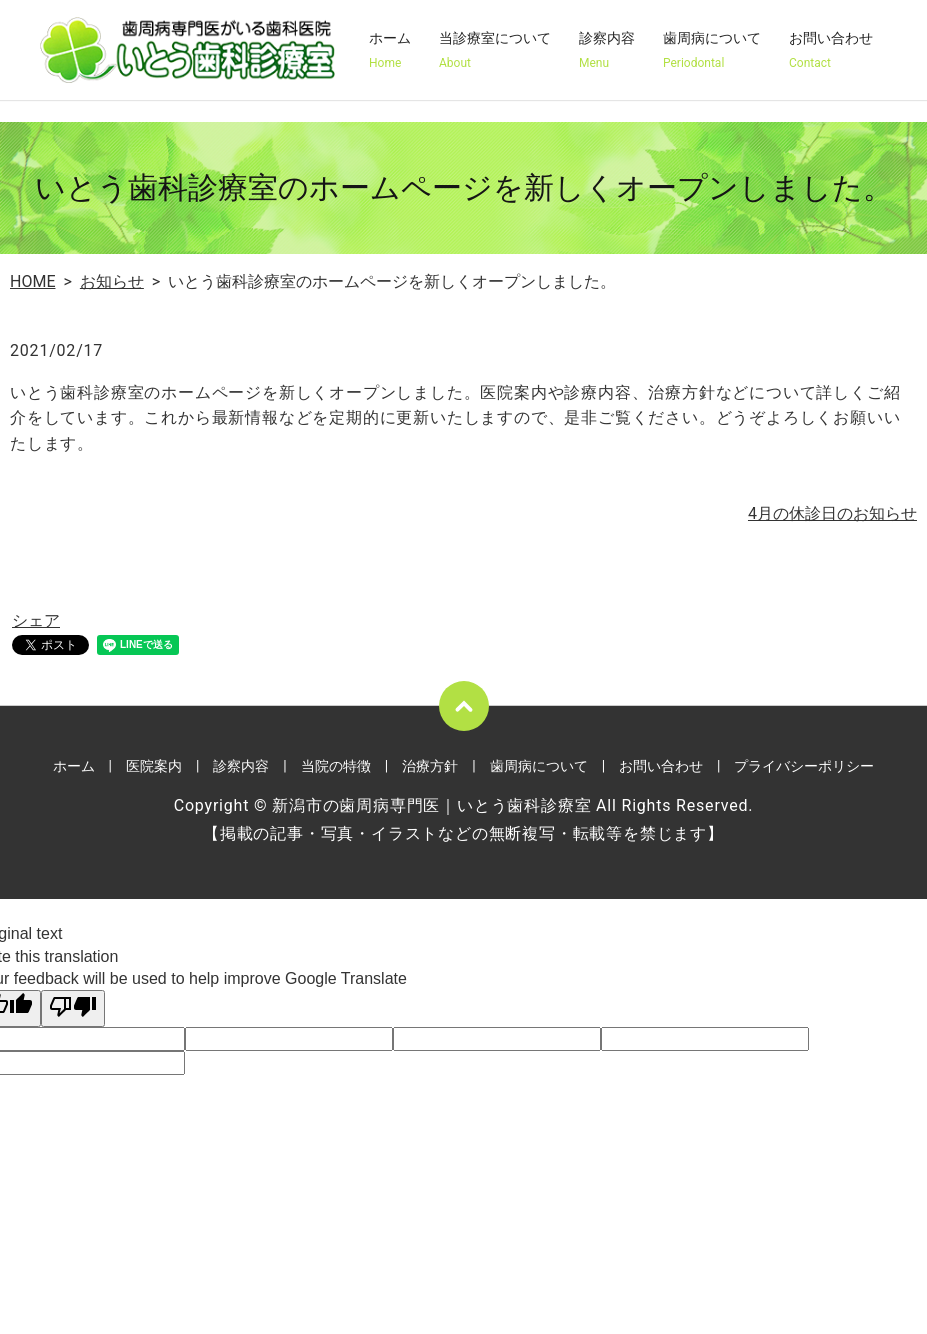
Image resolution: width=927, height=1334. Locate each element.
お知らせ (112, 281)
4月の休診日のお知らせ (832, 513)
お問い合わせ (831, 51)
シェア (36, 620)
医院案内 (154, 766)
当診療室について (495, 51)
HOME (32, 281)
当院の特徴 (336, 766)
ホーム (390, 51)
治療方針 (430, 766)
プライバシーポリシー (804, 766)
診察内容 (607, 51)
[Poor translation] (73, 1008)
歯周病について (712, 51)
